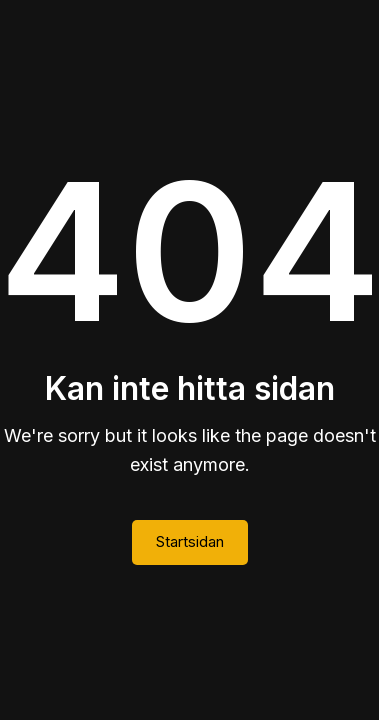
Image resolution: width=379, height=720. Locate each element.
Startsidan (190, 541)
